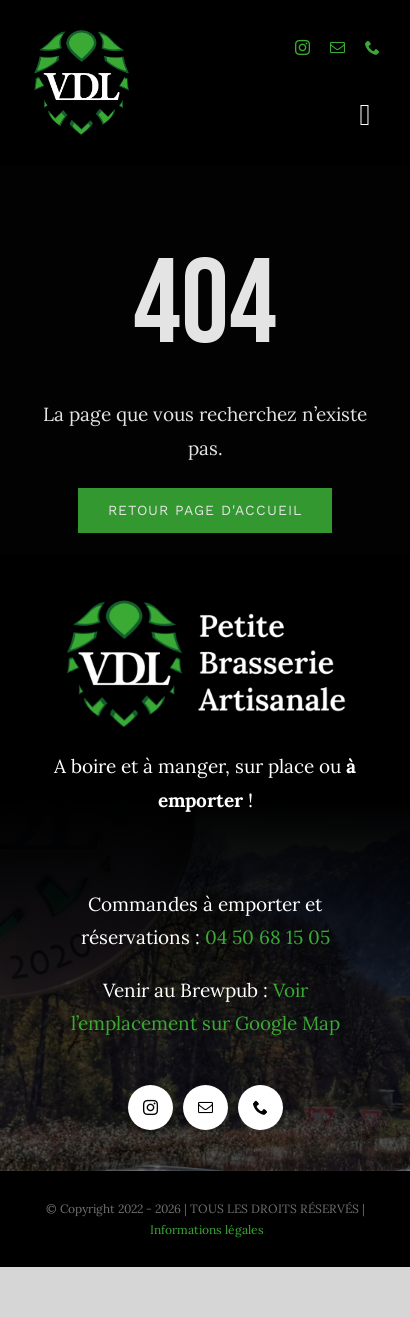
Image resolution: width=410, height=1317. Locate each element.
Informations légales (207, 1229)
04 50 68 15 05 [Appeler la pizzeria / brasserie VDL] (267, 937)
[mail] (337, 47)
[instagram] (302, 47)
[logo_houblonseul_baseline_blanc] (84, 39)
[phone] (372, 47)
